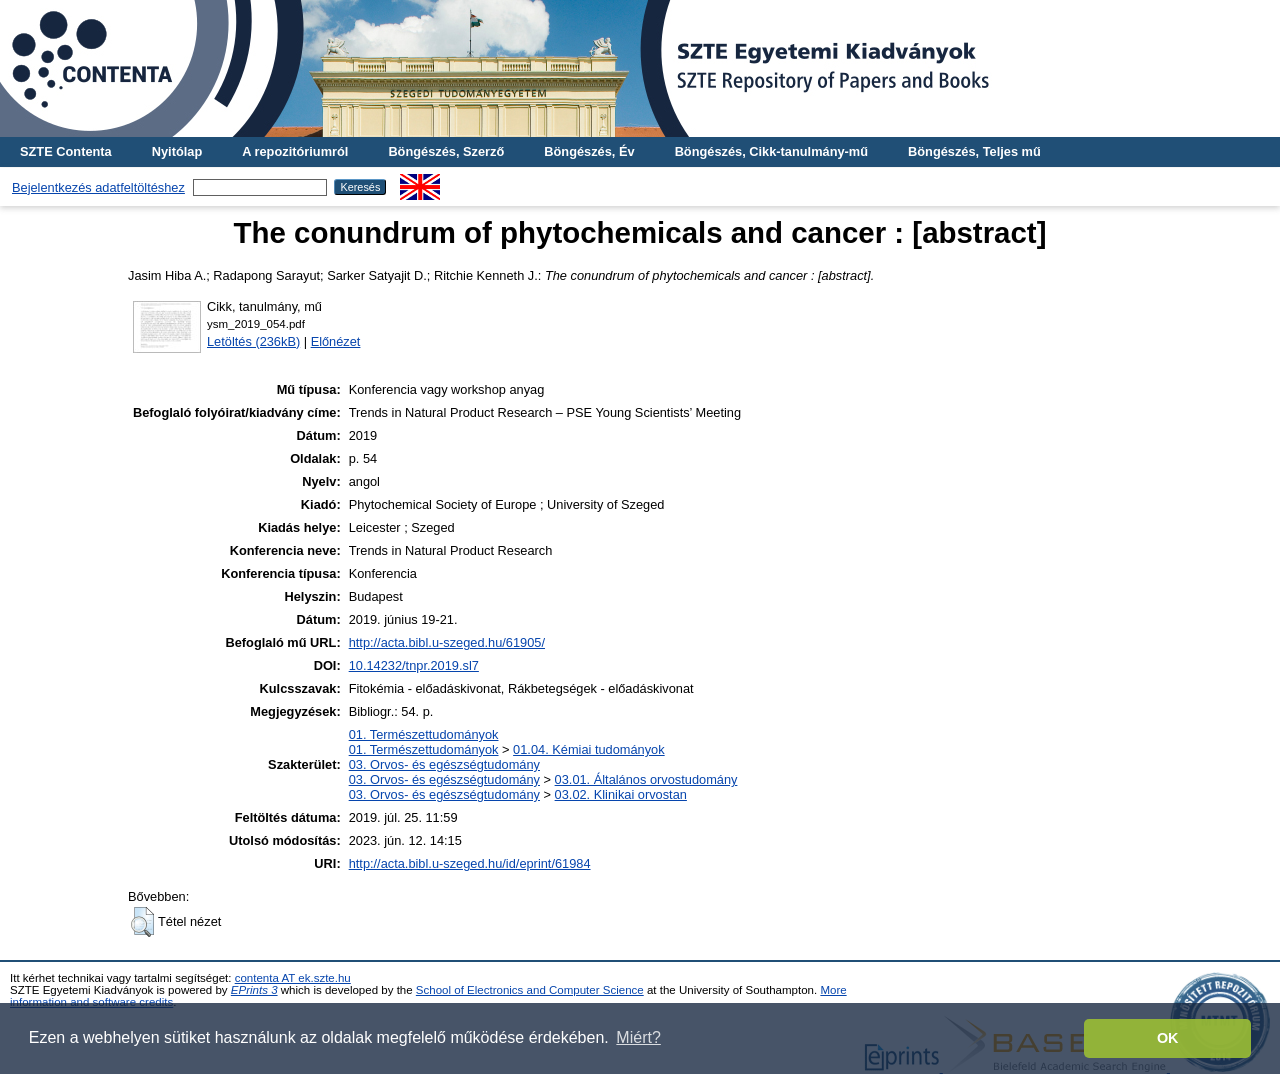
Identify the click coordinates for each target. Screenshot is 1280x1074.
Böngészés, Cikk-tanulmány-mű (771, 151)
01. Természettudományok (424, 734)
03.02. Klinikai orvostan (621, 794)
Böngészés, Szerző (446, 151)
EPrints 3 (254, 990)
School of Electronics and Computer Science (530, 990)
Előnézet (336, 341)
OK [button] (1168, 1038)
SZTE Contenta (66, 151)
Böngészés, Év (589, 151)
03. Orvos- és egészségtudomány (444, 764)
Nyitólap (177, 151)
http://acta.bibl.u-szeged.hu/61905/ (447, 642)
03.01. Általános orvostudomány (646, 779)
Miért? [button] (638, 1037)
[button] (142, 922)
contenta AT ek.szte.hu (293, 978)
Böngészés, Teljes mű (974, 151)
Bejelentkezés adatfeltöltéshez (98, 187)
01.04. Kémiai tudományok (589, 749)
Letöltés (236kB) (253, 341)
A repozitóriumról (295, 151)
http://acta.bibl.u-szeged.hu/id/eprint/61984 (470, 863)
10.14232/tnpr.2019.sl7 (414, 665)
